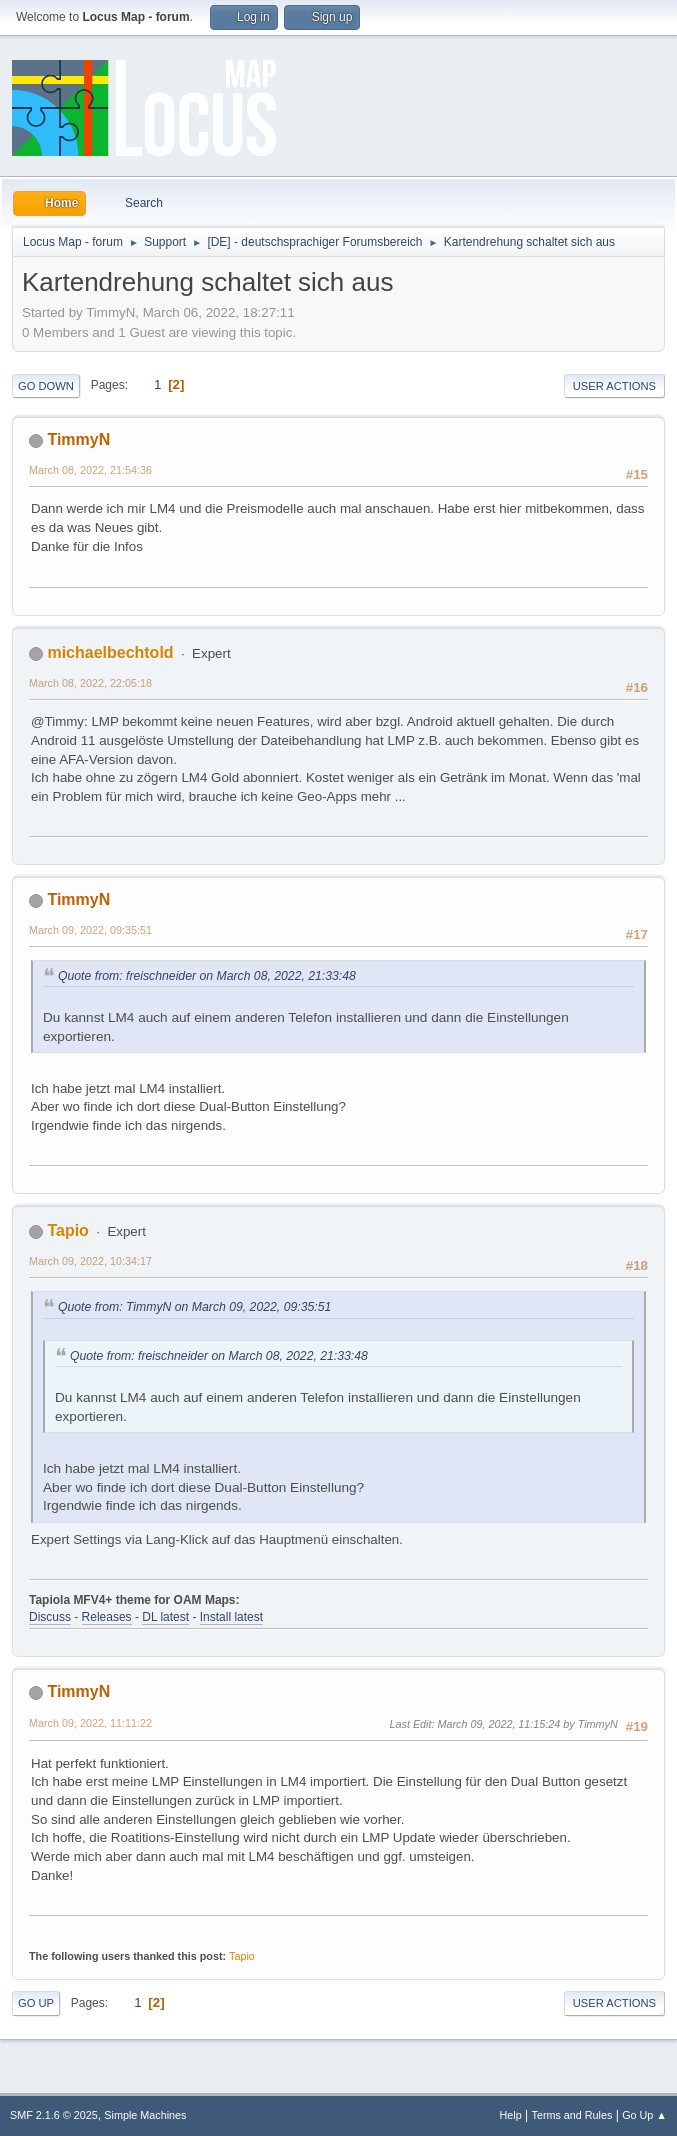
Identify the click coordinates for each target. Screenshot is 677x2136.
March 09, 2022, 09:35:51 (90, 930)
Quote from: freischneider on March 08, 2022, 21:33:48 (207, 976)
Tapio (67, 1230)
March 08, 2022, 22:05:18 (90, 683)
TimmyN (78, 439)
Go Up (36, 2003)
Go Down (46, 386)
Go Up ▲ (644, 2115)
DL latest (165, 1617)
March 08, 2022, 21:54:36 (90, 470)
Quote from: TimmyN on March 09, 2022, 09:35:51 (194, 1307)
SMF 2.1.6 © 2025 (54, 2115)
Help (511, 2115)
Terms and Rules (572, 2115)
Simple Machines (145, 2115)
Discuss (50, 1617)
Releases (107, 1617)
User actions (614, 386)
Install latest (231, 1617)
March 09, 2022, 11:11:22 (90, 1723)
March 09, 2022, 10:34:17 (90, 1261)
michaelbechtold (110, 652)
